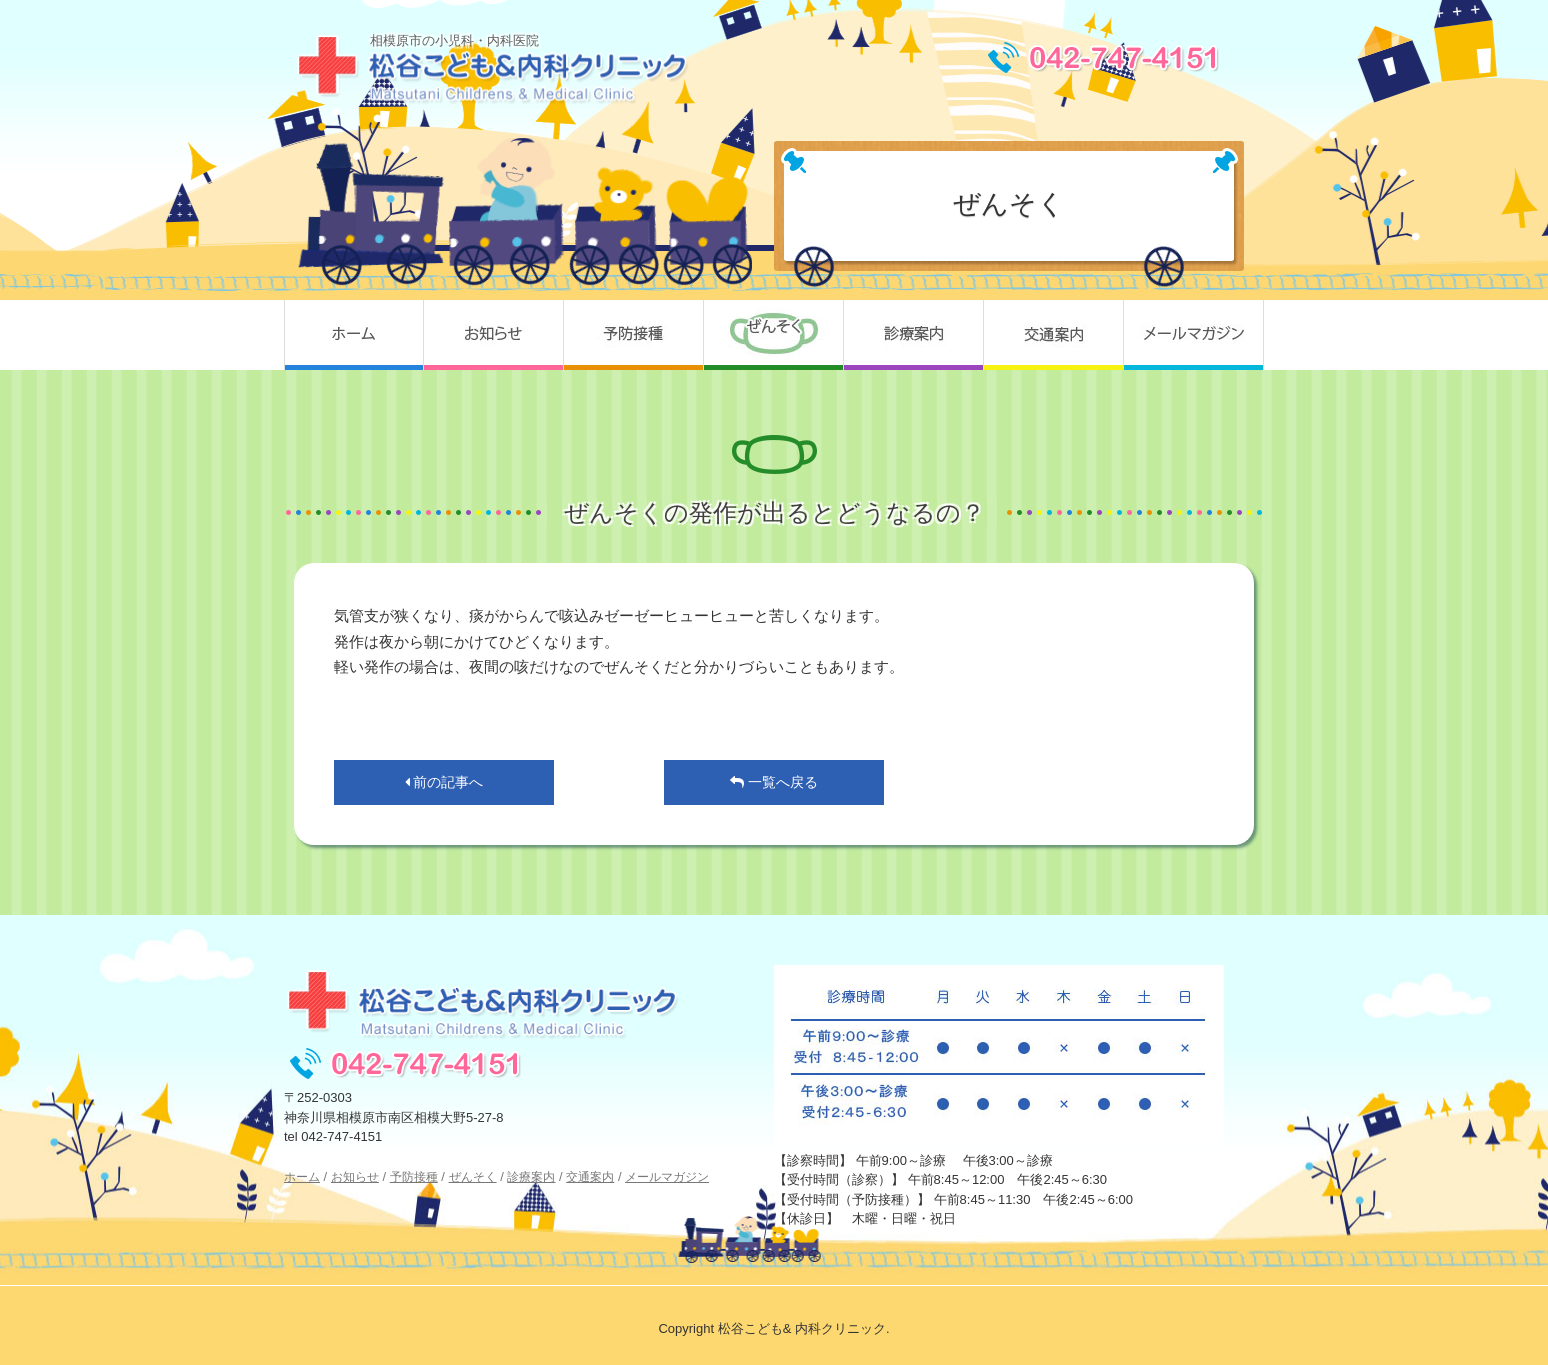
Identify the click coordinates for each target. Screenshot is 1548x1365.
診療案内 (914, 335)
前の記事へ (444, 782)
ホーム (354, 335)
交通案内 (1054, 335)
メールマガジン (1194, 335)
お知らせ (494, 335)
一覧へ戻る (774, 782)
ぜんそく (774, 335)
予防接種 (634, 335)
